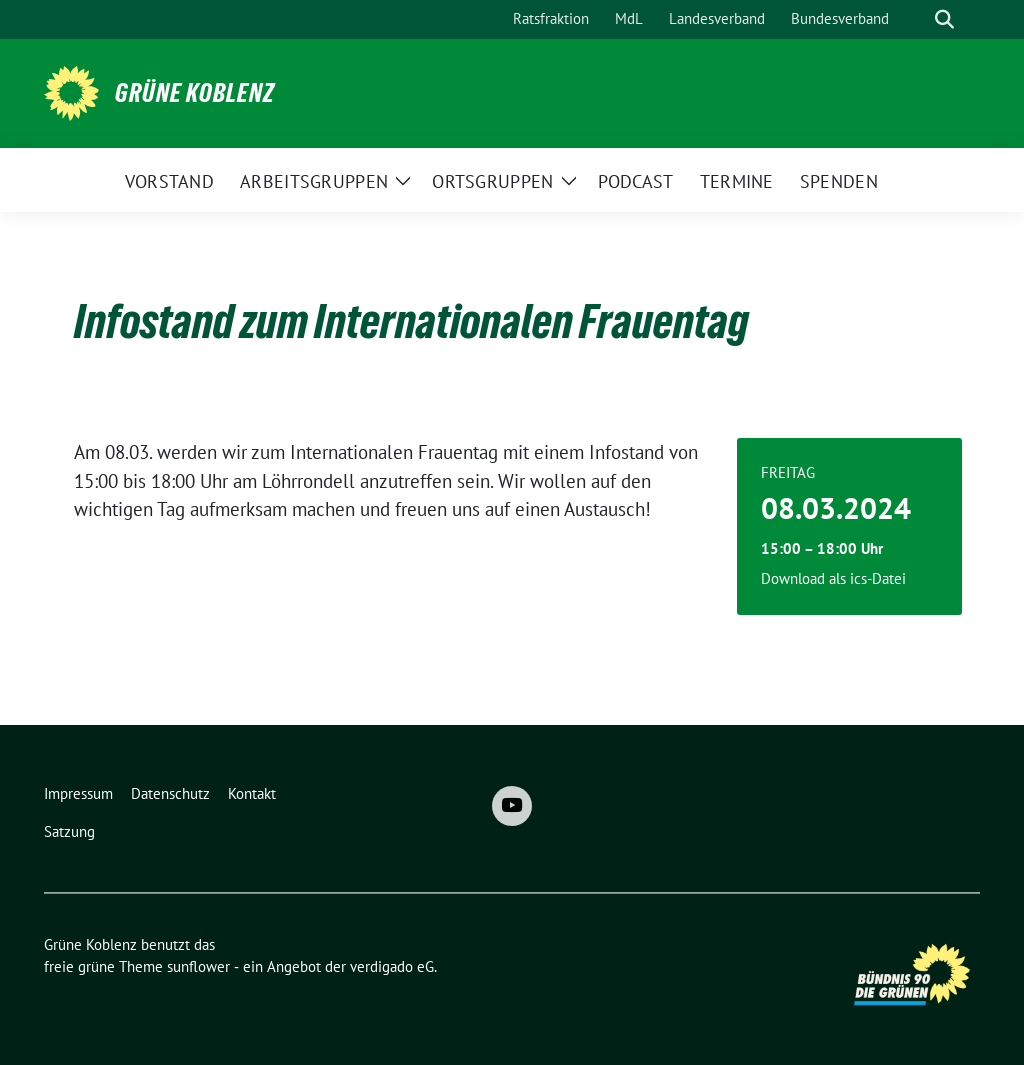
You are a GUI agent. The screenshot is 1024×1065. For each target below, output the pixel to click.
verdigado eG (392, 966)
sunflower (198, 966)
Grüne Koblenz (195, 93)
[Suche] (916, 19)
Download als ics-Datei (833, 578)
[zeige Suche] (944, 19)
